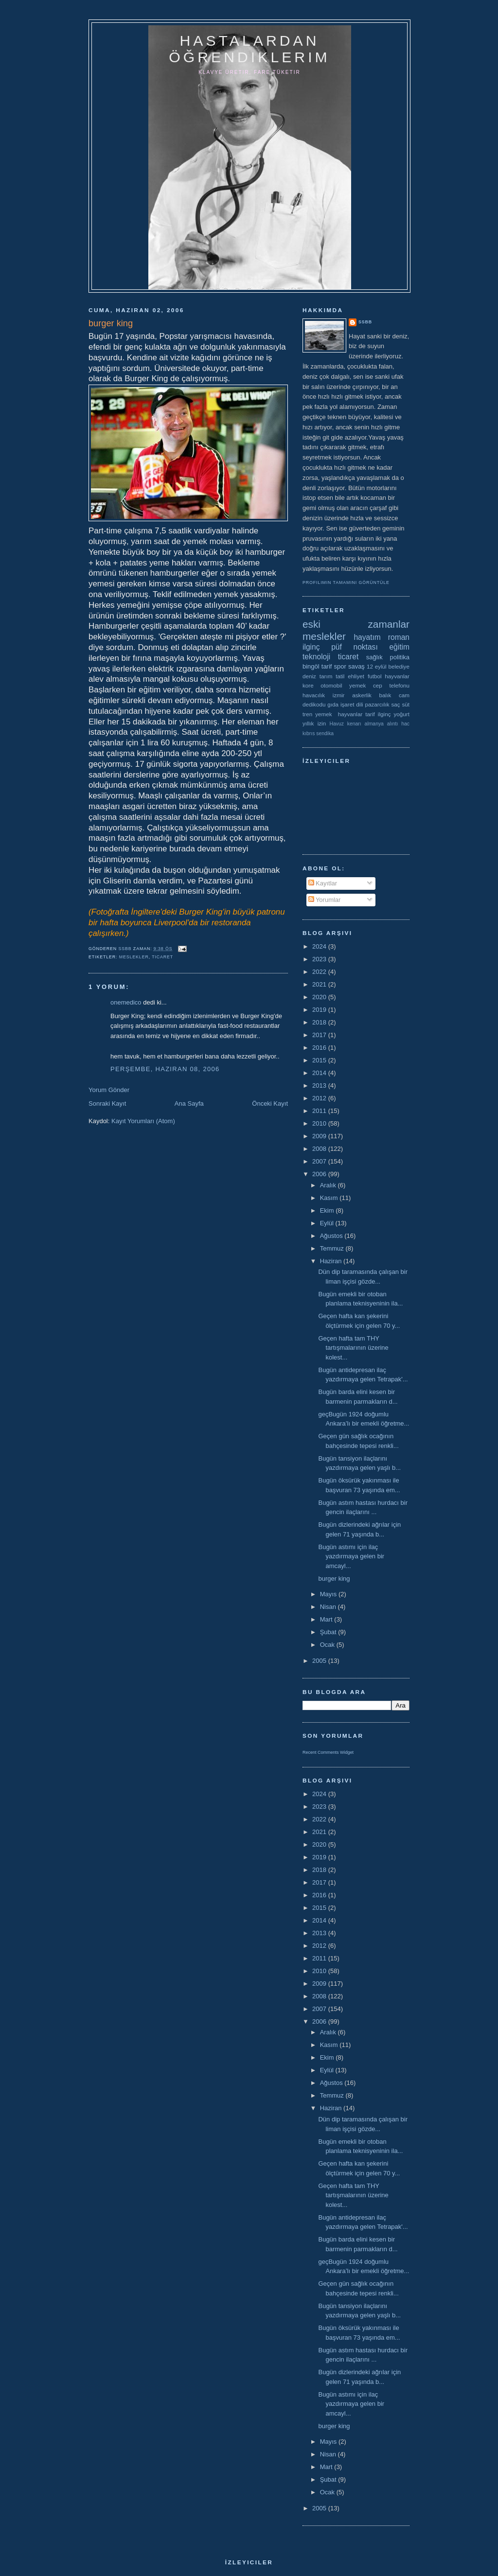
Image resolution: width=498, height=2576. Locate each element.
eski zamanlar (355, 624)
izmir (339, 695)
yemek (357, 685)
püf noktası (354, 647)
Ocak (328, 1644)
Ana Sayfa (189, 1103)
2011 (320, 1110)
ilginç (311, 647)
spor (340, 666)
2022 (320, 971)
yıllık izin (314, 723)
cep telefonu (391, 685)
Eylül (328, 1223)
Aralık (329, 1185)
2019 (320, 1009)
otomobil (331, 685)
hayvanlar (397, 676)
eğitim (399, 647)
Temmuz (333, 1248)
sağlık (374, 657)
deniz (309, 676)
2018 (320, 1022)
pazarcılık (377, 704)
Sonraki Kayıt (107, 1103)
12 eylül (377, 666)
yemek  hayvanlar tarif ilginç (353, 714)
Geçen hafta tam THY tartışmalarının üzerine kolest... (353, 1348)
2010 (320, 1123)
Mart (327, 1619)
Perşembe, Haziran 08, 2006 (165, 1069)
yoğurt (401, 714)
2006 (320, 1174)
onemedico (126, 1002)
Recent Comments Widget (328, 1752)
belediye (398, 666)
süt (405, 704)
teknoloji (316, 657)
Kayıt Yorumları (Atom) (143, 1121)
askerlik (362, 695)
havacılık (313, 695)
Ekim (328, 1210)
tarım (326, 676)
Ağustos (332, 1235)
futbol (375, 676)
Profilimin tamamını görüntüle (346, 582)
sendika (325, 733)
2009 (320, 1136)
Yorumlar (324, 899)
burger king (334, 1578)
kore (308, 685)
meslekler (134, 956)
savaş (356, 666)
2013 (320, 1085)
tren (307, 714)
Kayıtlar (323, 883)
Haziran (331, 1261)
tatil (340, 676)
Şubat (329, 1632)
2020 (320, 997)
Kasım (329, 1197)
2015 (320, 1060)
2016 (320, 1047)
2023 (320, 959)
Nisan (329, 1606)
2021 (320, 984)
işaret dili (351, 704)
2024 (320, 946)
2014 (320, 1072)
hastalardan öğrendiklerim (249, 49)
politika (399, 657)
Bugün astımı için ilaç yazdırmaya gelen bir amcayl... (351, 1556)
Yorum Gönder (109, 1090)
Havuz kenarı (345, 723)
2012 (320, 1098)
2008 (320, 1148)
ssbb (365, 321)
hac (405, 723)
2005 (320, 1660)
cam (404, 695)
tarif (326, 666)
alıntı (392, 723)
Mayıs (329, 1594)
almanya (374, 723)
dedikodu (313, 704)
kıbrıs (308, 733)
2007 (320, 1161)
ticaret (162, 956)
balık (385, 695)
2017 (320, 1035)
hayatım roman (381, 637)
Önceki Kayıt (270, 1103)
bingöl (311, 666)
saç (395, 704)
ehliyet (356, 676)
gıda (332, 704)
